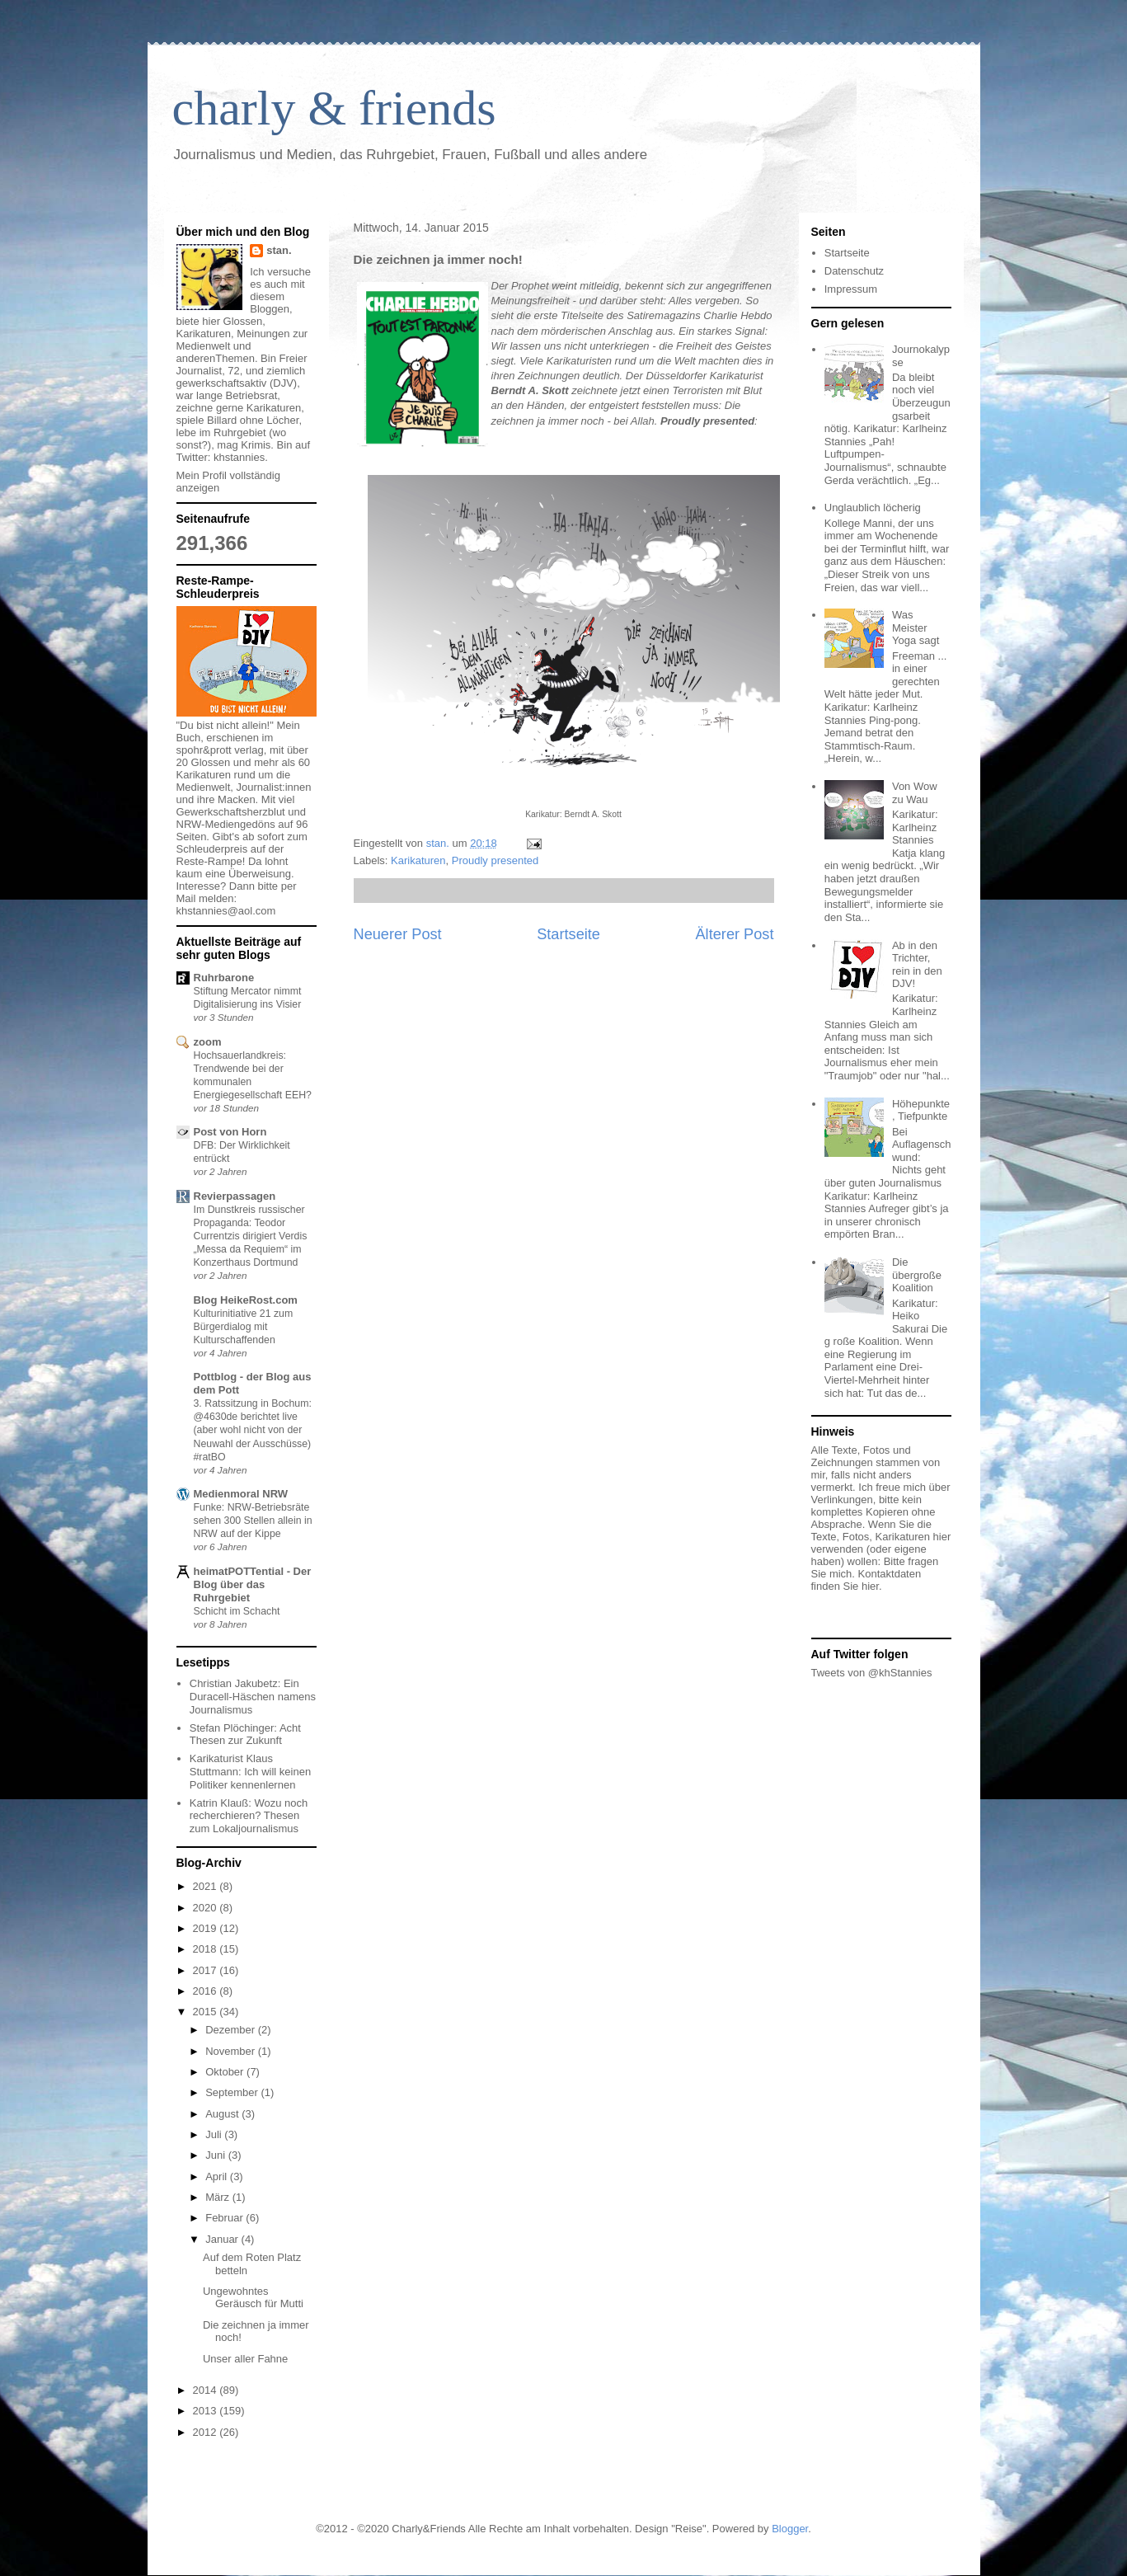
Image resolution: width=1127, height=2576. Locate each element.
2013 (206, 2410)
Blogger (790, 2528)
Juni (216, 2155)
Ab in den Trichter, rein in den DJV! (917, 964)
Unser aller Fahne (245, 2359)
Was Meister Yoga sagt (915, 627)
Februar (225, 2218)
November (231, 2051)
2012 (206, 2432)
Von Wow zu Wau (914, 793)
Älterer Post (734, 934)
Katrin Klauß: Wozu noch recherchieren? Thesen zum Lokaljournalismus (249, 1816)
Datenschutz (854, 271)
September (233, 2092)
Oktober (226, 2072)
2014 (206, 2390)
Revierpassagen (235, 1196)
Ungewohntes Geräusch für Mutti (253, 2297)
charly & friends (334, 108)
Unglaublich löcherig (872, 507)
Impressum (850, 289)
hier (870, 1586)
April (217, 2176)
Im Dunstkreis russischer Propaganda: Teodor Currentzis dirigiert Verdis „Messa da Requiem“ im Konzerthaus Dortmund (251, 1236)
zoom (208, 1042)
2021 (206, 1886)
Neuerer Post (398, 934)
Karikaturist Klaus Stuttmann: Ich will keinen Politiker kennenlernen (250, 1771)
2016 (206, 1991)
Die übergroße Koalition (917, 1275)
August (223, 2114)
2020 (206, 1907)
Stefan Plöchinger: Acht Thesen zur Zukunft (245, 1734)
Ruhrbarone (224, 977)
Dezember (231, 2030)
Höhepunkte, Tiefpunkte (921, 1110)
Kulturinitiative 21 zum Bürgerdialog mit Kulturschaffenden (243, 1327)
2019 (206, 1928)
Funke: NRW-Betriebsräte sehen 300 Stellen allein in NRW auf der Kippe (253, 1520)
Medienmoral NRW (241, 1494)
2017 (206, 1970)
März (218, 2197)
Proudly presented (495, 860)
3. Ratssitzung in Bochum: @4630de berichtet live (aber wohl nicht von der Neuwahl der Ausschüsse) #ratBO (253, 1430)
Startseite (568, 934)
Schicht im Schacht (237, 1611)
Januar (223, 2239)
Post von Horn (230, 1132)
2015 (206, 2011)
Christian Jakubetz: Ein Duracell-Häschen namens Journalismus (253, 1696)
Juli (214, 2134)
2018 (206, 1949)
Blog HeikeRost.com (246, 1300)
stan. (278, 250)
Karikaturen (418, 860)
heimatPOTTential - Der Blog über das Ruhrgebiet (253, 1584)
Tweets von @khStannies (871, 1672)
